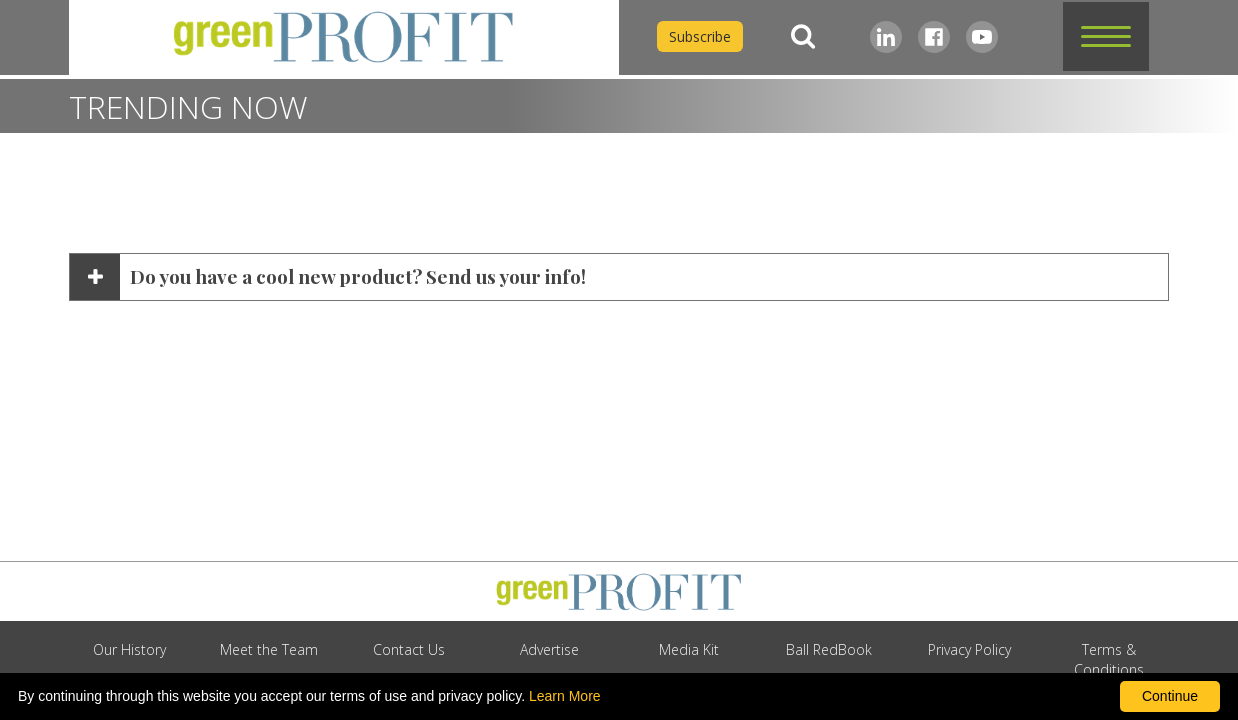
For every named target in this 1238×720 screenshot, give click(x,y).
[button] (1106, 36)
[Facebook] (934, 37)
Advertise (549, 649)
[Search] (803, 36)
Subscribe (700, 36)
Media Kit (689, 649)
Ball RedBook (829, 649)
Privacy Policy (969, 649)
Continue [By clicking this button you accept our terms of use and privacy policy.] (1170, 696)
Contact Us (409, 649)
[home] (344, 37)
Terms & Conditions (1109, 659)
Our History (129, 649)
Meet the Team (269, 649)
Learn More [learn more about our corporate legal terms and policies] (565, 696)
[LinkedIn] (886, 37)
